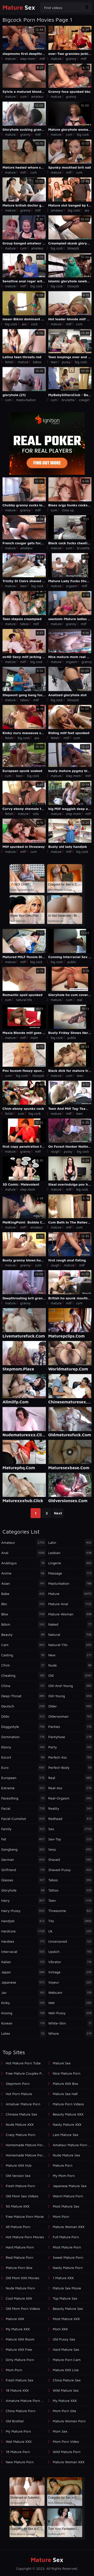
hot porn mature (19, 2094)
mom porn (14, 2370)
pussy (66, 362)
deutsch (23, 1706)
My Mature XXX (18, 2329)
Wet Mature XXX (19, 2441)
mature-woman (70, 1614)
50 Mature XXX (17, 2206)
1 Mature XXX (63, 2278)
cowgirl (84, 400)
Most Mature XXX (66, 2319)
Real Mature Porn (19, 2257)
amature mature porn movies (26, 2400)
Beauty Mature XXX (68, 2114)
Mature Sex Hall (65, 2094)
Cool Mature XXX (19, 2298)
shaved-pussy (70, 1870)
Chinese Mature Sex (21, 2114)
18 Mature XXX (17, 2390)
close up (68, 510)
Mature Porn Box (19, 2267)
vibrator (70, 1962)
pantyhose (70, 1737)
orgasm (71, 586)
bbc (23, 1604)
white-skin (70, 2023)
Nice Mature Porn (66, 2073)
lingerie (70, 1563)
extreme (23, 1788)
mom (34, 1038)
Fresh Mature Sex (19, 2380)
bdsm (23, 1624)
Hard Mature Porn (20, 2247)
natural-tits (70, 1645)
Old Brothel (15, 2421)
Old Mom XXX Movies (22, 2278)
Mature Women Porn (69, 2421)
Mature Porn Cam (67, 2359)
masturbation (26, 400)
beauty (23, 1634)
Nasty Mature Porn (68, 2267)
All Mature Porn (18, 2227)
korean (23, 2023)
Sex (19, 7)
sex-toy (70, 1839)
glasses (23, 1880)
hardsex (23, 1941)
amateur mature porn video (73, 2145)
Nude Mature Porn (20, 2288)
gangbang (23, 1849)
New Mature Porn (20, 2462)
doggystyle (23, 1726)
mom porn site (64, 2411)
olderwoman (70, 1716)
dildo (23, 1716)
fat (23, 1839)
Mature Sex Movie (67, 2288)
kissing (23, 2013)
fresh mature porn (20, 2186)
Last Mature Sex (65, 2134)
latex (23, 2033)
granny (71, 59)
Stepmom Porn (18, 2083)
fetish (9, 362)
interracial (23, 1951)
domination (23, 1737)
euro (23, 1767)
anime (23, 1573)
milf (42, 59)
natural (70, 1634)
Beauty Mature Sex (68, 2308)
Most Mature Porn (67, 2247)
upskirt (70, 1951)
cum (23, 97)
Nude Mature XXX (20, 2124)
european (23, 1778)
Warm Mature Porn (68, 2196)
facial (23, 1808)
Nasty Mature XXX (67, 2124)
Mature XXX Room (20, 2339)
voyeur (70, 1982)
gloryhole (23, 1890)
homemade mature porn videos (26, 2145)
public (71, 962)
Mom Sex (60, 2431)
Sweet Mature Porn (68, 2257)
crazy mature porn (20, 2134)
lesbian (70, 1553)
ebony (23, 1747)
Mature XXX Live (66, 2370)
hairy (23, 1900)
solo (36, 814)
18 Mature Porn (18, 2452)
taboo (37, 362)
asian (23, 1583)
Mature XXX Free (19, 2349)
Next (58, 1513)
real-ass (70, 1788)
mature (10, 59)
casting (23, 1655)
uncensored (70, 1941)
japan (23, 1972)
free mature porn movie (25, 2216)
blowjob (73, 248)
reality (70, 1808)
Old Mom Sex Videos (22, 2196)
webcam (70, 1992)
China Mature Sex (67, 2380)
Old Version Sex (18, 2175)
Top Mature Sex (65, 2298)
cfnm (23, 1665)
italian (23, 1962)
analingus (23, 1563)
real (79, 1000)
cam (23, 1645)
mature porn (62, 2165)
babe (23, 1593)
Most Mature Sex (66, 2206)
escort (23, 1757)
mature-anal (70, 1604)
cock (34, 324)
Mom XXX (60, 2329)
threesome (70, 1910)
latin (70, 1542)
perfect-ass (70, 1757)
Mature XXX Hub (19, 2165)
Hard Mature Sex (66, 2349)
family (23, 1829)
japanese (23, 1982)
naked (70, 1624)
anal (23, 1553)
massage (70, 1573)
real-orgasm (70, 1798)
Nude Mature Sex (66, 2155)
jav (23, 1992)
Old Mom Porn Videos (23, 2308)
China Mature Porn (20, 2411)
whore (70, 2033)
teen (54, 362)
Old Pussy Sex (64, 2339)
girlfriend (23, 1870)
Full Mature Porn (66, 2237)
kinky (23, 2003)
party (70, 1747)
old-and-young (70, 1685)
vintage (70, 1972)
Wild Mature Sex (66, 2390)
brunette (68, 400)
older (70, 1706)
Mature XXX (15, 2319)
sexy (70, 1849)
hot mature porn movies (25, 2237)
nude (70, 1665)
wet (70, 2003)
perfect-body (70, 1767)
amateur (37, 97)
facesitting (23, 1798)
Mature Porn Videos (68, 2104)
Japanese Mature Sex (70, 2186)
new (70, 1655)
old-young (70, 1696)
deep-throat (23, 1696)
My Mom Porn (64, 2175)
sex (70, 1829)
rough (55, 1151)
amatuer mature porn (23, 2104)
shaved (70, 1859)
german (23, 1859)
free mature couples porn (26, 2073)
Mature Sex (62, 2063)
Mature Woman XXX (68, 2227)
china (23, 1685)
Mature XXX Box (65, 2083)
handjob (23, 1921)
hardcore (23, 1931)
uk (70, 1931)
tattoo (70, 1890)
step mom (27, 59)
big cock (83, 134)
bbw (23, 1614)
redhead (70, 1818)
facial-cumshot (23, 1818)
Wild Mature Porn (67, 2452)
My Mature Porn (18, 2431)
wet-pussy (70, 2013)
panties (70, 1726)
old (70, 1675)
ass (86, 210)
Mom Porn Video (66, 2441)
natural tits (24, 1000)
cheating (23, 1675)
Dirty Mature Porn (20, 2359)
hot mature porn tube (23, 2063)
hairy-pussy (23, 1910)
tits (70, 1921)
